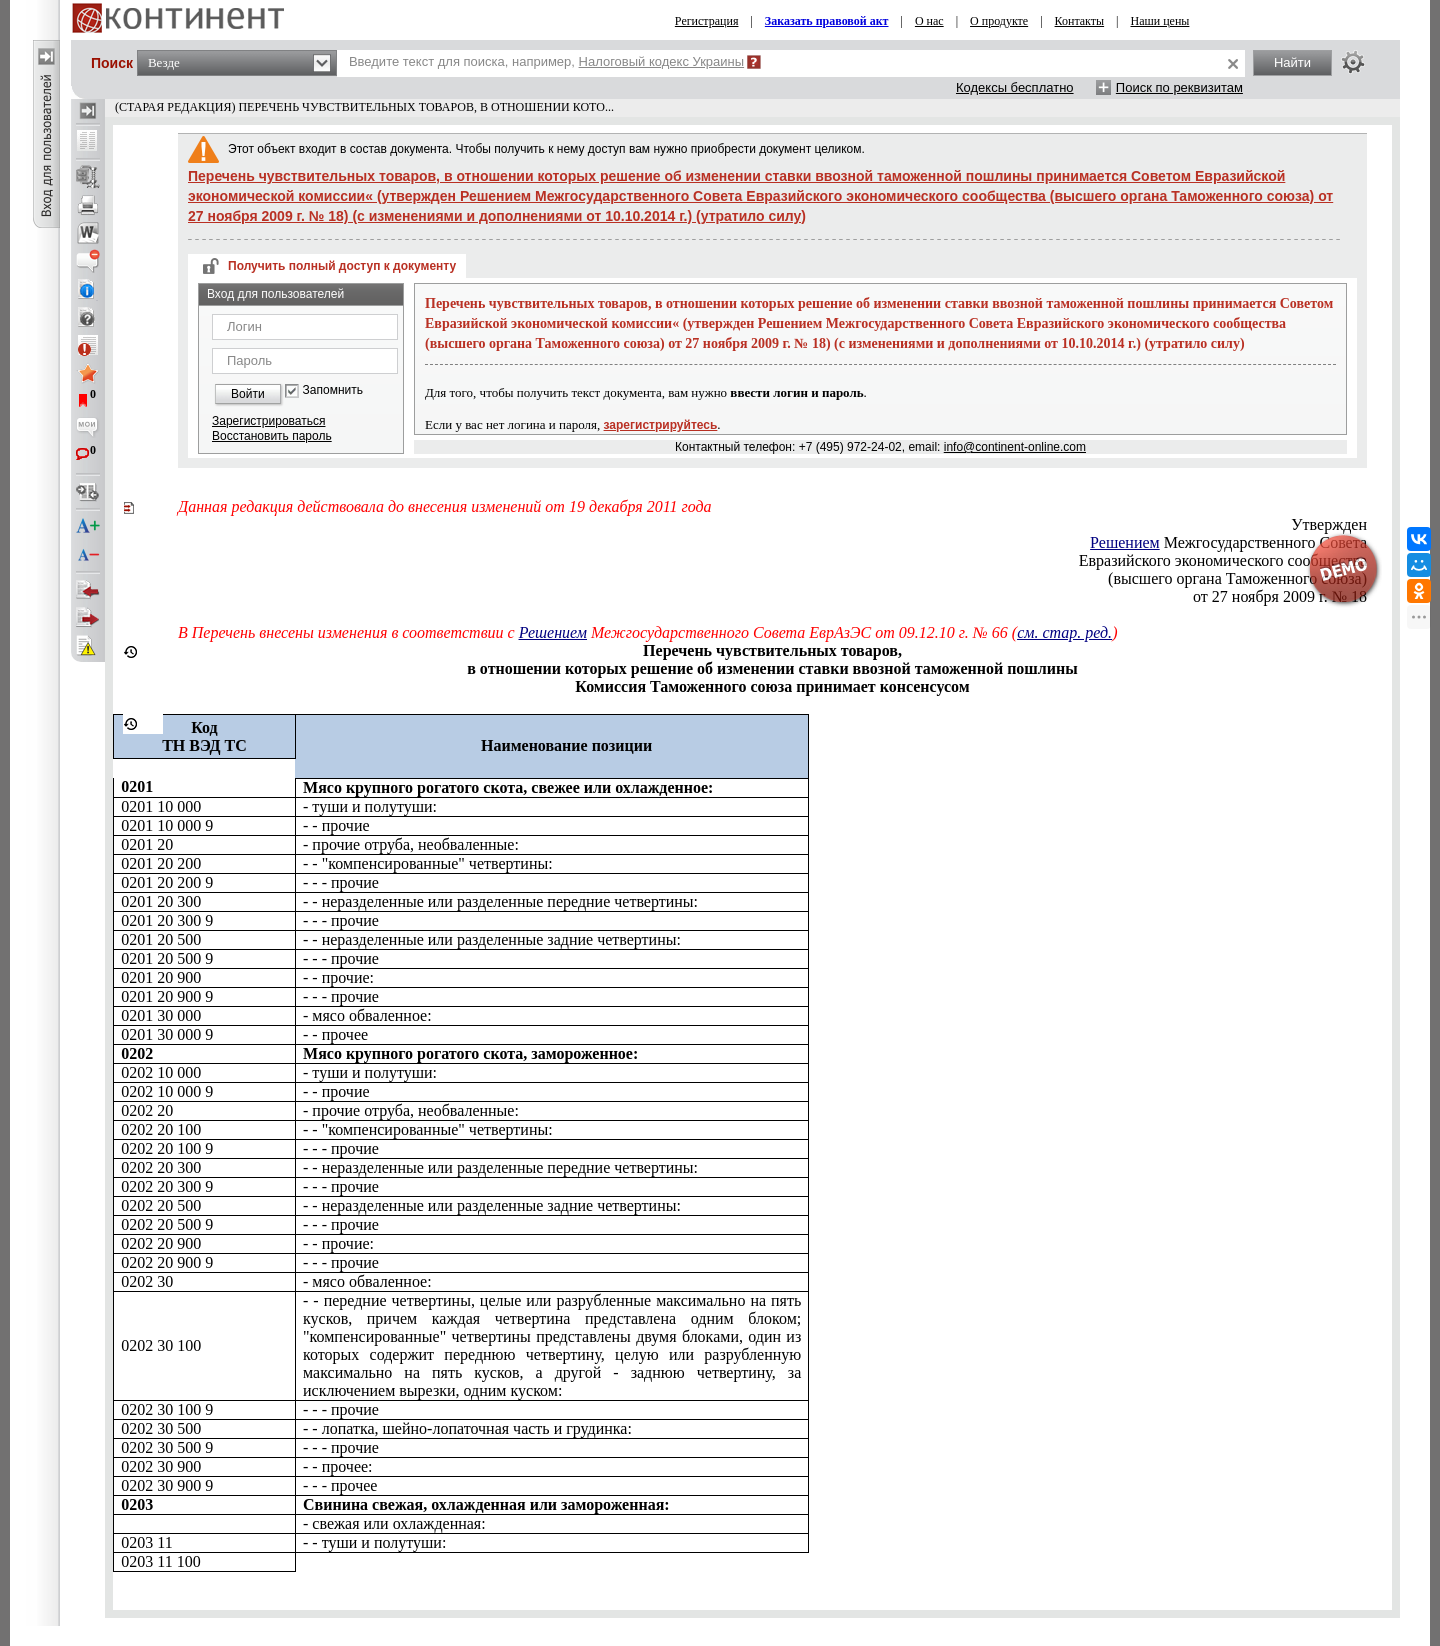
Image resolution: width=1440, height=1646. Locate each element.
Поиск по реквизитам (1179, 87)
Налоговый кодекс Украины (662, 61)
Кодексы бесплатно (1015, 87)
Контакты (1080, 21)
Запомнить (333, 390)
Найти (1292, 62)
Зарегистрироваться (268, 421)
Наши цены (1160, 21)
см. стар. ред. (1064, 632)
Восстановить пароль (272, 436)
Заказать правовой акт (827, 21)
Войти (248, 394)
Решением (1125, 542)
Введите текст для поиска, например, (546, 61)
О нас (929, 21)
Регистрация (707, 21)
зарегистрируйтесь (661, 425)
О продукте (999, 21)
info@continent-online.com (1015, 447)
